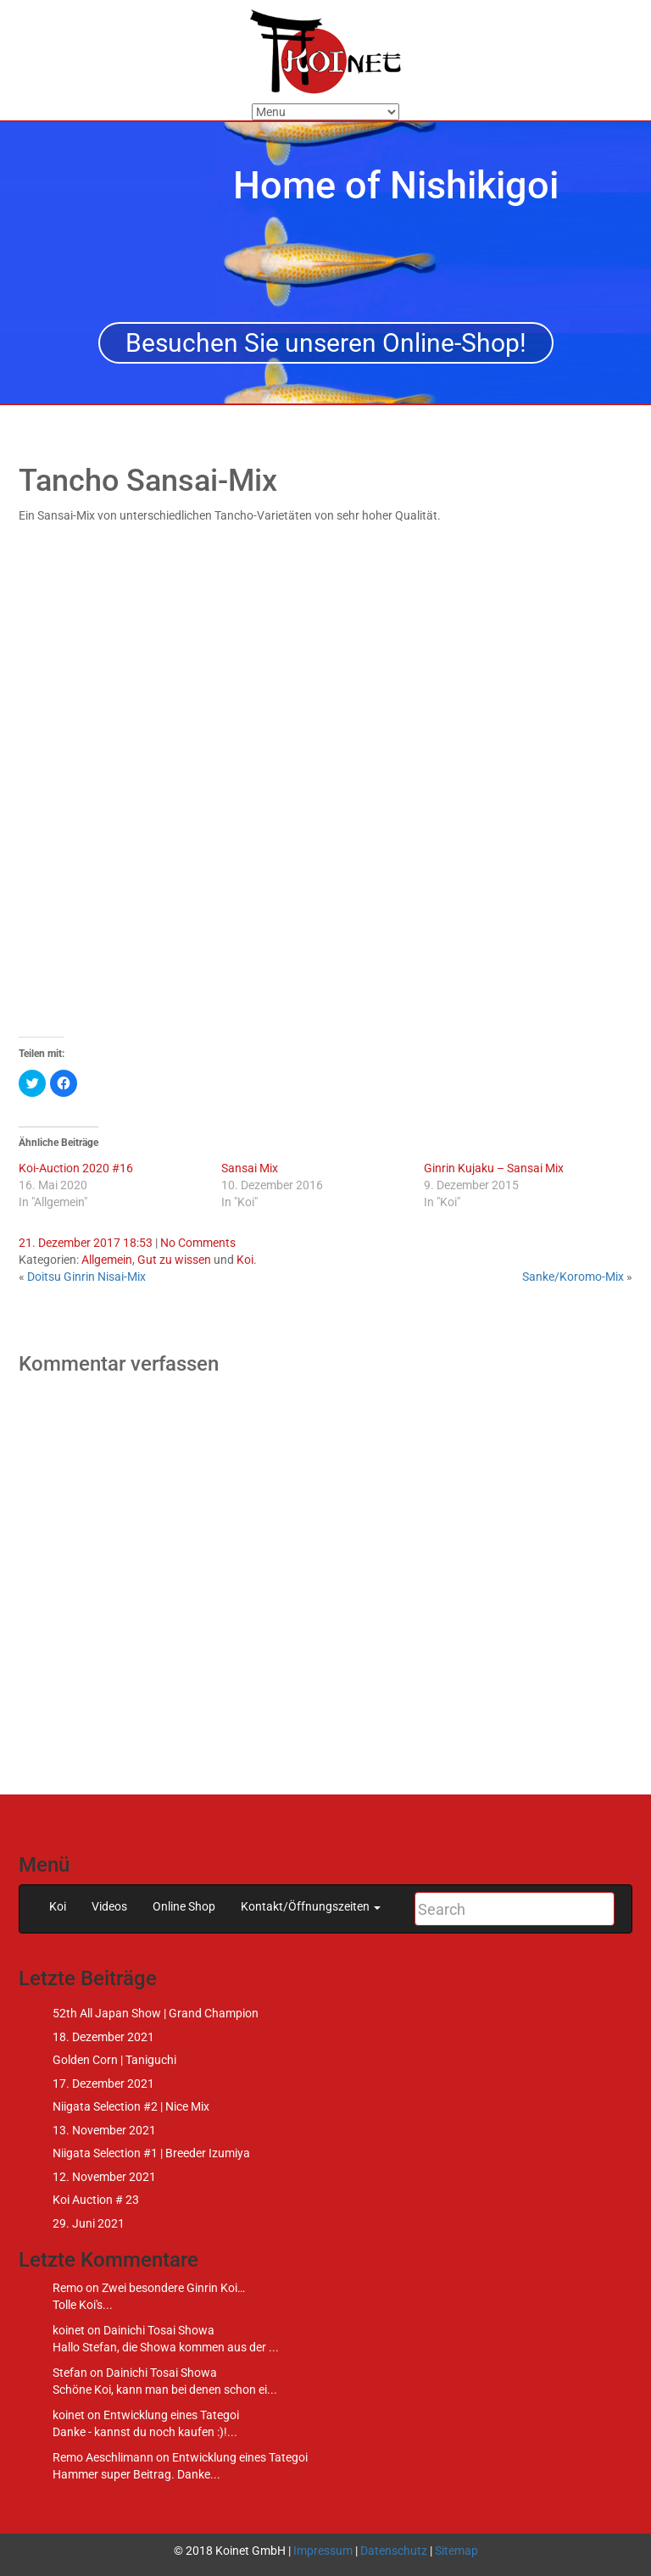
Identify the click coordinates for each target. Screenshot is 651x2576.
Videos (109, 1906)
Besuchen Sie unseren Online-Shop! (325, 343)
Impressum (323, 2550)
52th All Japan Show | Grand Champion (156, 2013)
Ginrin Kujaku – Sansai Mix (494, 1168)
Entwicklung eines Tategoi (171, 2415)
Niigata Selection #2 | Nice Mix (131, 2106)
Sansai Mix (249, 1168)
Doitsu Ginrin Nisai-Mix (86, 1276)
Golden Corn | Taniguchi (114, 2060)
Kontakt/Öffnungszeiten (311, 1906)
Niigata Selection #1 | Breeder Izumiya (151, 2153)
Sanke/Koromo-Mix (573, 1276)
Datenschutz (393, 2550)
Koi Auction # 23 (96, 2199)
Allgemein (106, 1259)
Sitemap (456, 2550)
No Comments (198, 1242)
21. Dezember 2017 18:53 (86, 1242)
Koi (244, 1259)
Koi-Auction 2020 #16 (76, 1168)
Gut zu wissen (174, 1259)
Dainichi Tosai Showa (158, 2330)
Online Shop (184, 1906)
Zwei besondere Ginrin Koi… (173, 2288)
